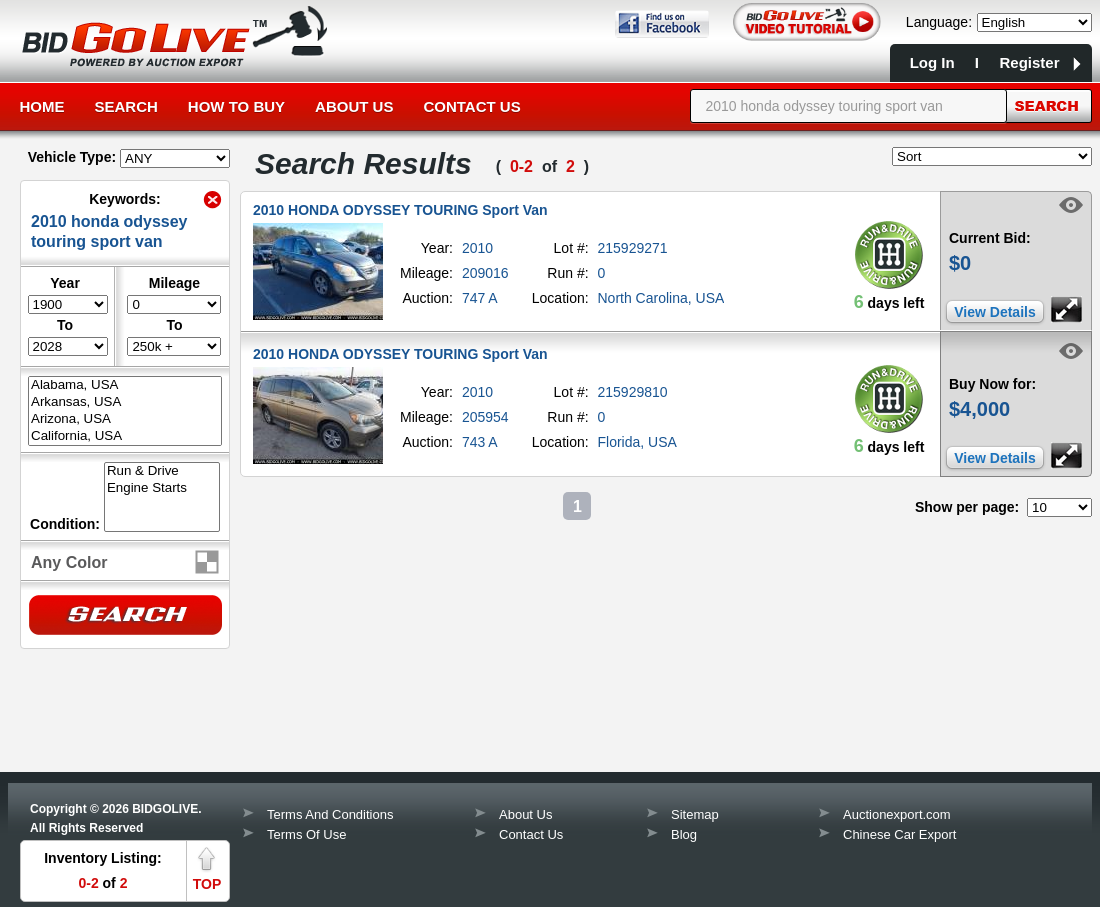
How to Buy (236, 106)
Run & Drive (162, 471)
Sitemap (695, 814)
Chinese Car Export (899, 834)
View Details (994, 312)
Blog (684, 834)
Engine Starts (162, 488)
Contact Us (471, 106)
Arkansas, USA (125, 402)
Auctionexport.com (897, 814)
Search (126, 106)
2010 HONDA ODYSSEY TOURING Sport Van (400, 210)
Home (42, 106)
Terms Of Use (306, 834)
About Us (354, 106)
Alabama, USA (125, 385)
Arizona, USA (125, 419)
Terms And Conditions (330, 814)
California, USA (125, 436)
